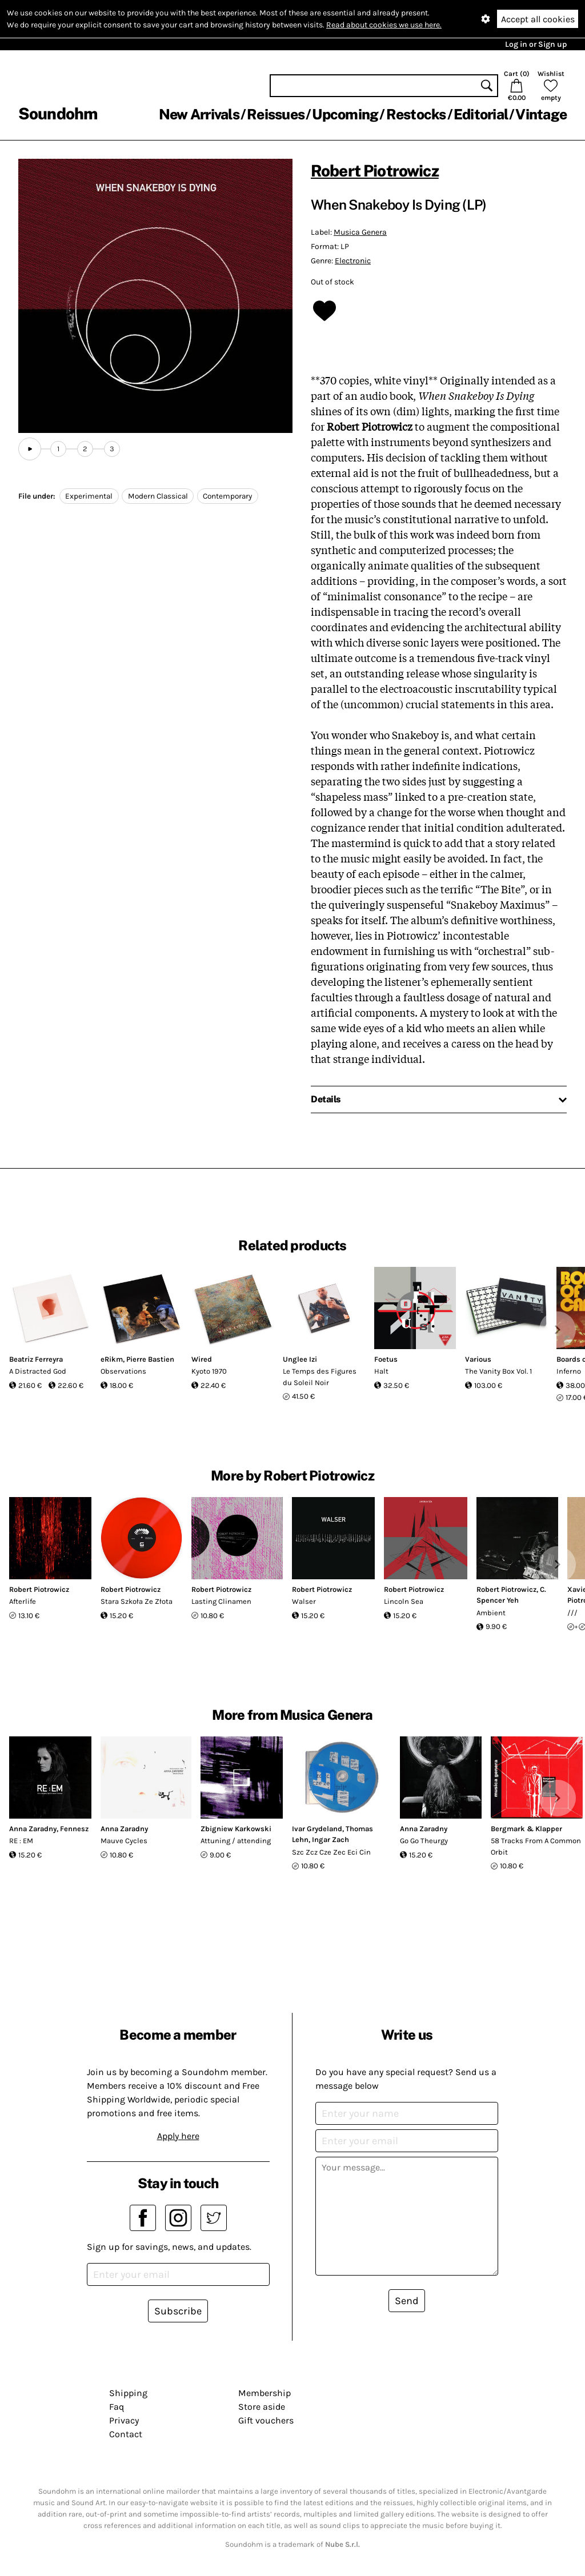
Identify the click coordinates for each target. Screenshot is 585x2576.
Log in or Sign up (536, 44)
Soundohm (57, 113)
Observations (123, 1371)
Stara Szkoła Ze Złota (137, 1601)
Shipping (128, 2393)
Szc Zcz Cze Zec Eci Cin (331, 1852)
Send (407, 2300)
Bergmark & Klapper (526, 1828)
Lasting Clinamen (221, 1601)
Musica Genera (360, 232)
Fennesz (74, 1828)
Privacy (124, 2420)
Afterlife (22, 1601)
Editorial (481, 114)
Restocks (416, 114)
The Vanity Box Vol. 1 (498, 1371)
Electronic (353, 261)
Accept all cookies (538, 19)
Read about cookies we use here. (384, 25)
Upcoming (345, 114)
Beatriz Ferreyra (36, 1359)
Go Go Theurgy (424, 1840)
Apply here (178, 2135)
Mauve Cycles (124, 1840)
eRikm (112, 1359)
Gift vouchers (266, 2420)
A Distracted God (37, 1371)
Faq (116, 2406)
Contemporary (227, 496)
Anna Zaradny (33, 1828)
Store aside (261, 2406)
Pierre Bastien (150, 1359)
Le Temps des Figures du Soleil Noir (319, 1377)
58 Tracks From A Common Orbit (536, 1846)
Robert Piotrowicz (375, 170)
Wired (201, 1359)
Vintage (541, 114)
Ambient (491, 1612)
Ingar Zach (330, 1839)
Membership (264, 2393)
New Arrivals (199, 114)
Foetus (386, 1359)
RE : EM (21, 1840)
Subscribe (178, 2311)
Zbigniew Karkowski (236, 1828)
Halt (381, 1371)
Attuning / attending (236, 1840)
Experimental (89, 496)
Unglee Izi (300, 1359)
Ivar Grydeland (317, 1828)
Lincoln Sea (403, 1601)
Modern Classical (158, 496)
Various (478, 1359)
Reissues (275, 114)
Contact (125, 2434)
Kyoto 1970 (209, 1371)
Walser (304, 1601)
